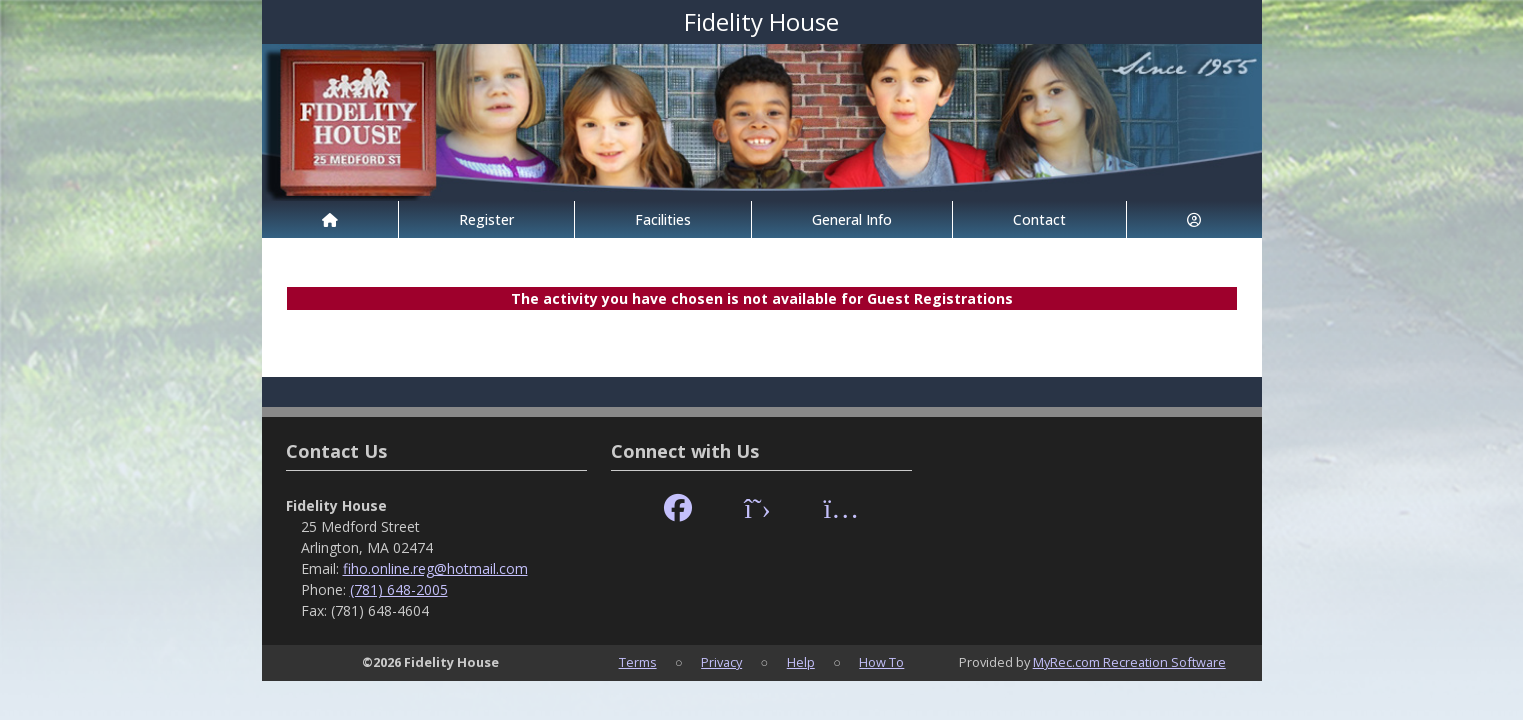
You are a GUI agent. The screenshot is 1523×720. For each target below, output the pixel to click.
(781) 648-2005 (399, 589)
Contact (1039, 219)
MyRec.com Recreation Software (1129, 662)
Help (801, 662)
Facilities (663, 219)
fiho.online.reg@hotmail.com (435, 568)
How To (881, 662)
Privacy (721, 662)
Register (486, 219)
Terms (638, 662)
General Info (852, 219)
